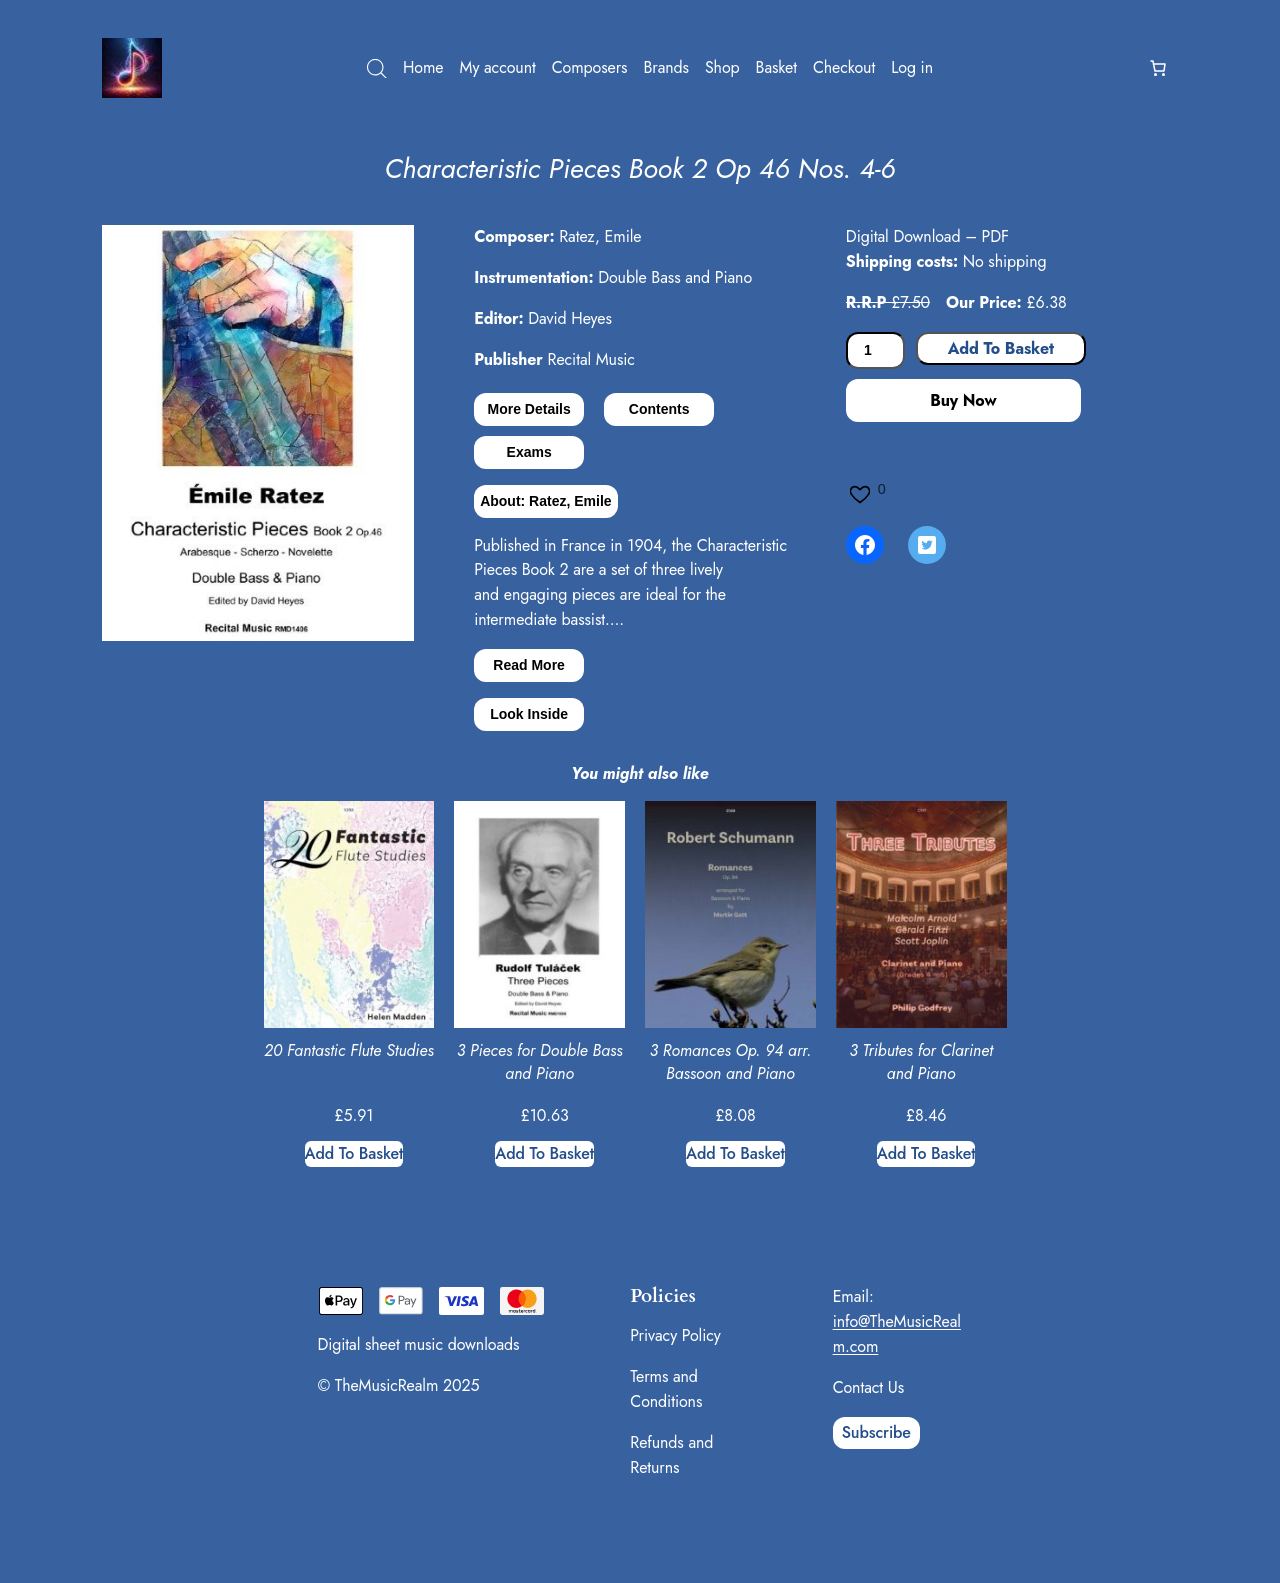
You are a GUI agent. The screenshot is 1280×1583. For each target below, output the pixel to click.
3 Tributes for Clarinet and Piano (921, 1062)
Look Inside (529, 714)
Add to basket (1001, 348)
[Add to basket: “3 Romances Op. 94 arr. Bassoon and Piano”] (735, 1154)
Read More (529, 665)
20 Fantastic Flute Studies (349, 1051)
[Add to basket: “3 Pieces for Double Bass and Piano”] (544, 1154)
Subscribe (876, 1432)
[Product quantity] (875, 350)
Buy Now (963, 400)
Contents (659, 409)
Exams (529, 452)
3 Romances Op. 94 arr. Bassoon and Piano (730, 1062)
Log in (912, 67)
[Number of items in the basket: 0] (1158, 68)
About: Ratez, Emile (545, 501)
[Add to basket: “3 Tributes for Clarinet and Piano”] (926, 1154)
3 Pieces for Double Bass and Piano (540, 1062)
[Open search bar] (377, 69)
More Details (529, 409)
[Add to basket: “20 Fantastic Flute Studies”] (354, 1154)
